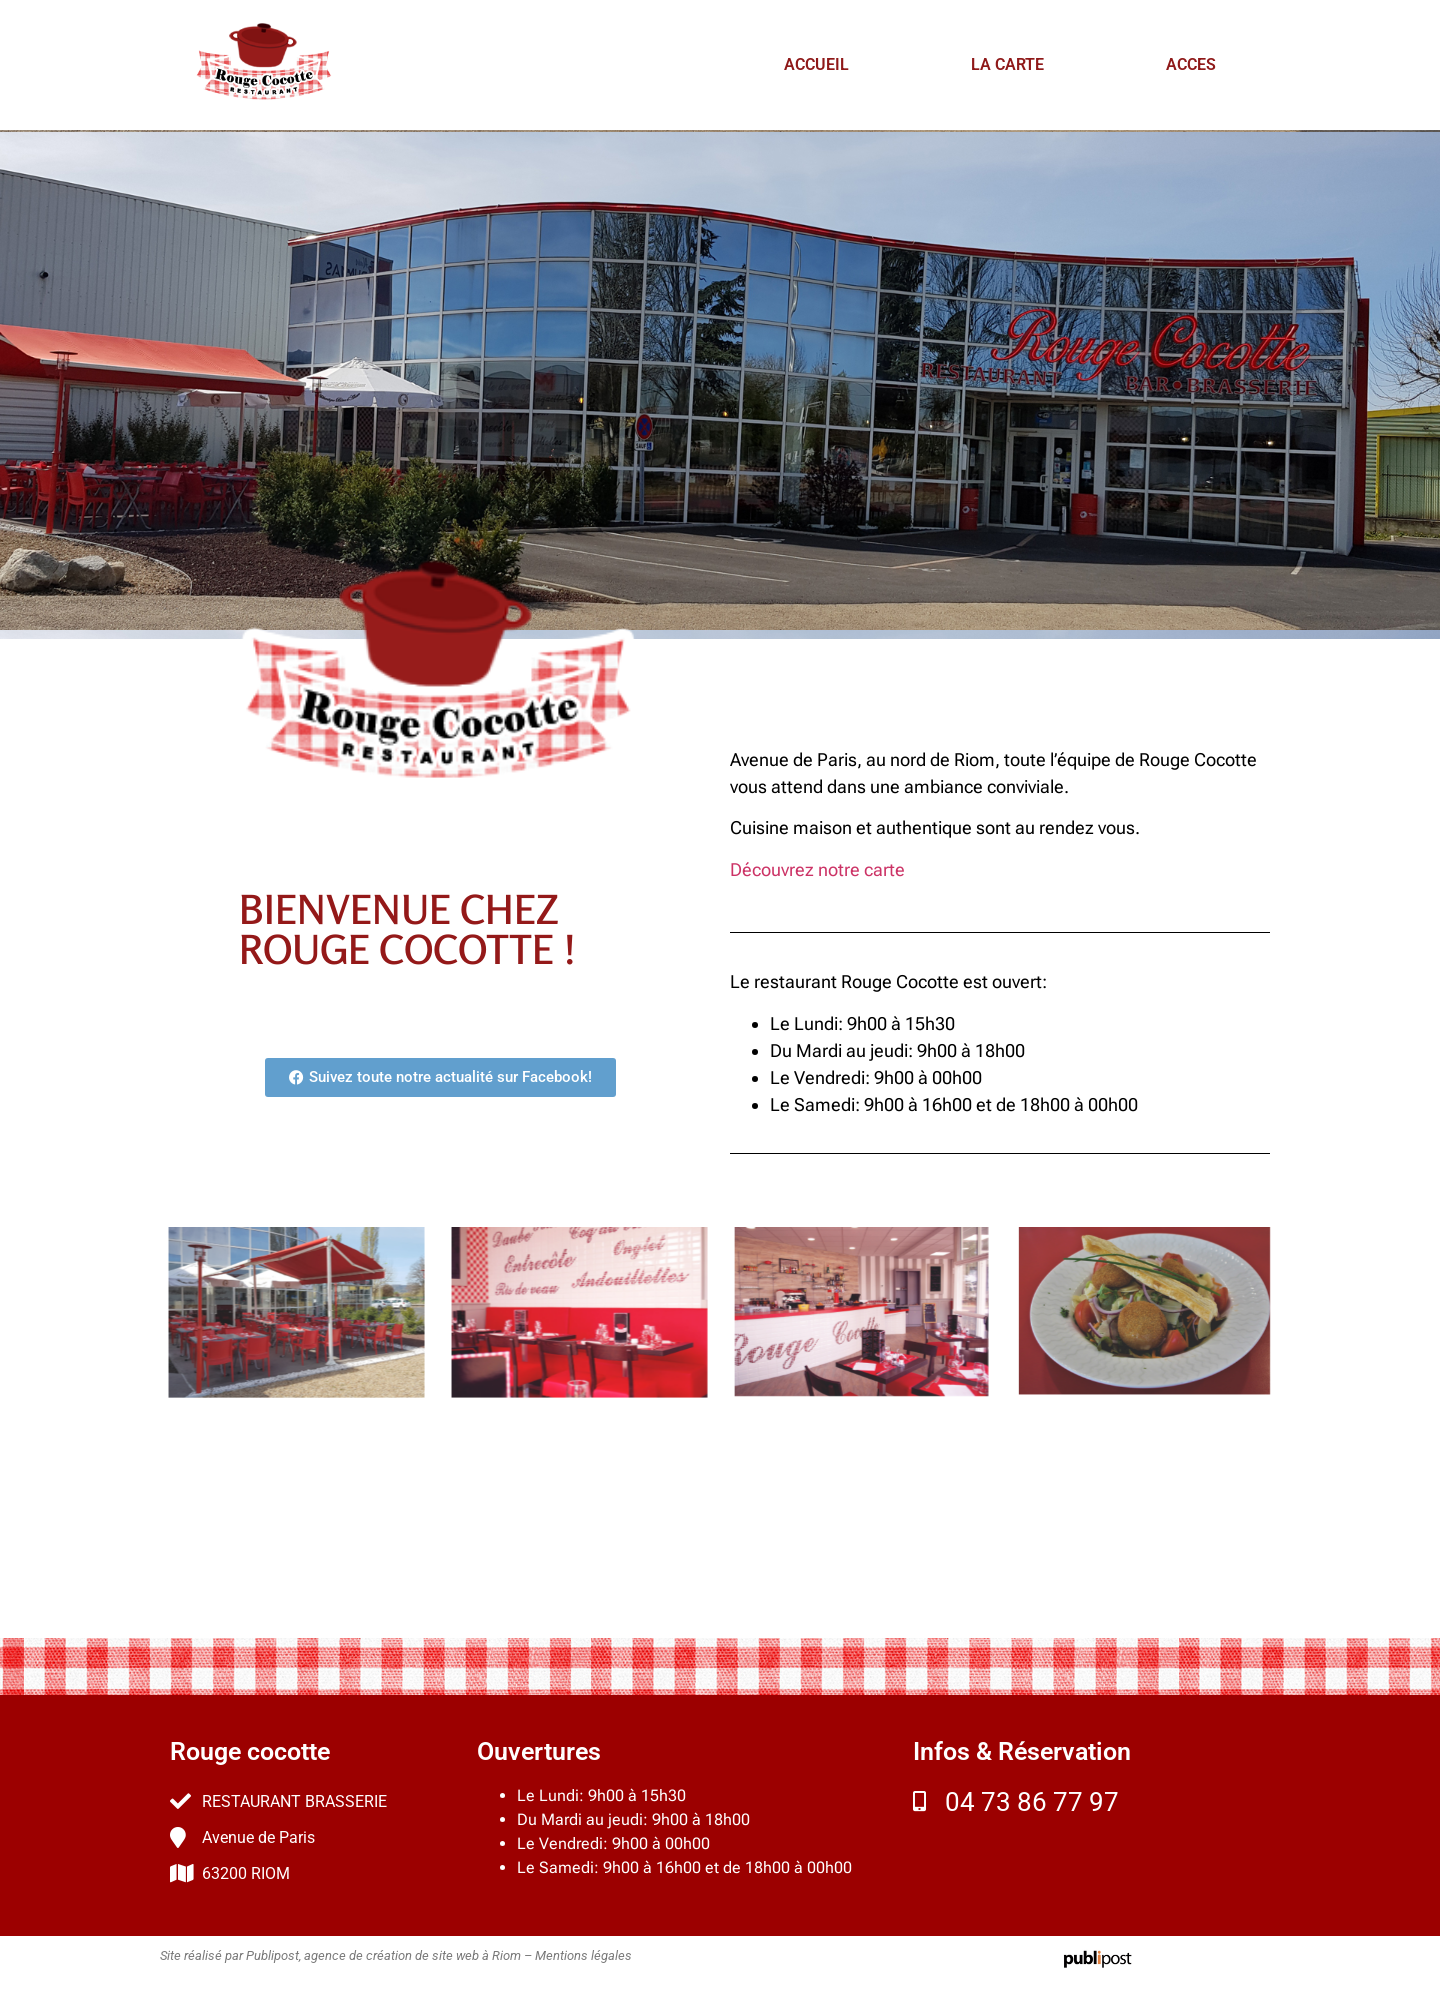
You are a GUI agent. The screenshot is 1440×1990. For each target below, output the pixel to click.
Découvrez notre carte (817, 869)
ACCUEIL (816, 64)
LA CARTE (1007, 64)
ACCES (1191, 64)
